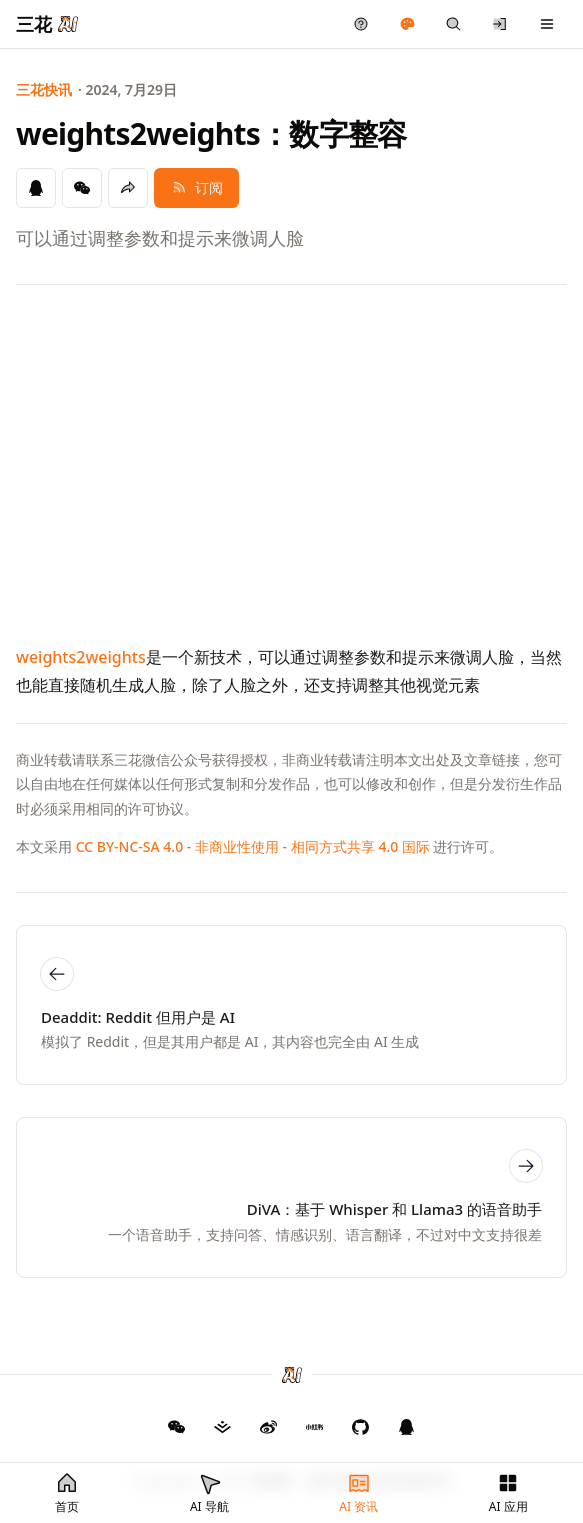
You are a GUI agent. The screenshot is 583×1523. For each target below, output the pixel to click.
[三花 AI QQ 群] (407, 1427)
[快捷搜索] (453, 24)
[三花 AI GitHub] (361, 1427)
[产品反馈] (361, 24)
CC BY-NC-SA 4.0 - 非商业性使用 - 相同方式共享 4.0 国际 (253, 846)
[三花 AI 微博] (269, 1427)
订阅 (196, 187)
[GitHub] (177, 1427)
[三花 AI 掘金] (223, 1427)
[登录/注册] (500, 24)
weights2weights (81, 657)
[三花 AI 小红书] (315, 1427)
